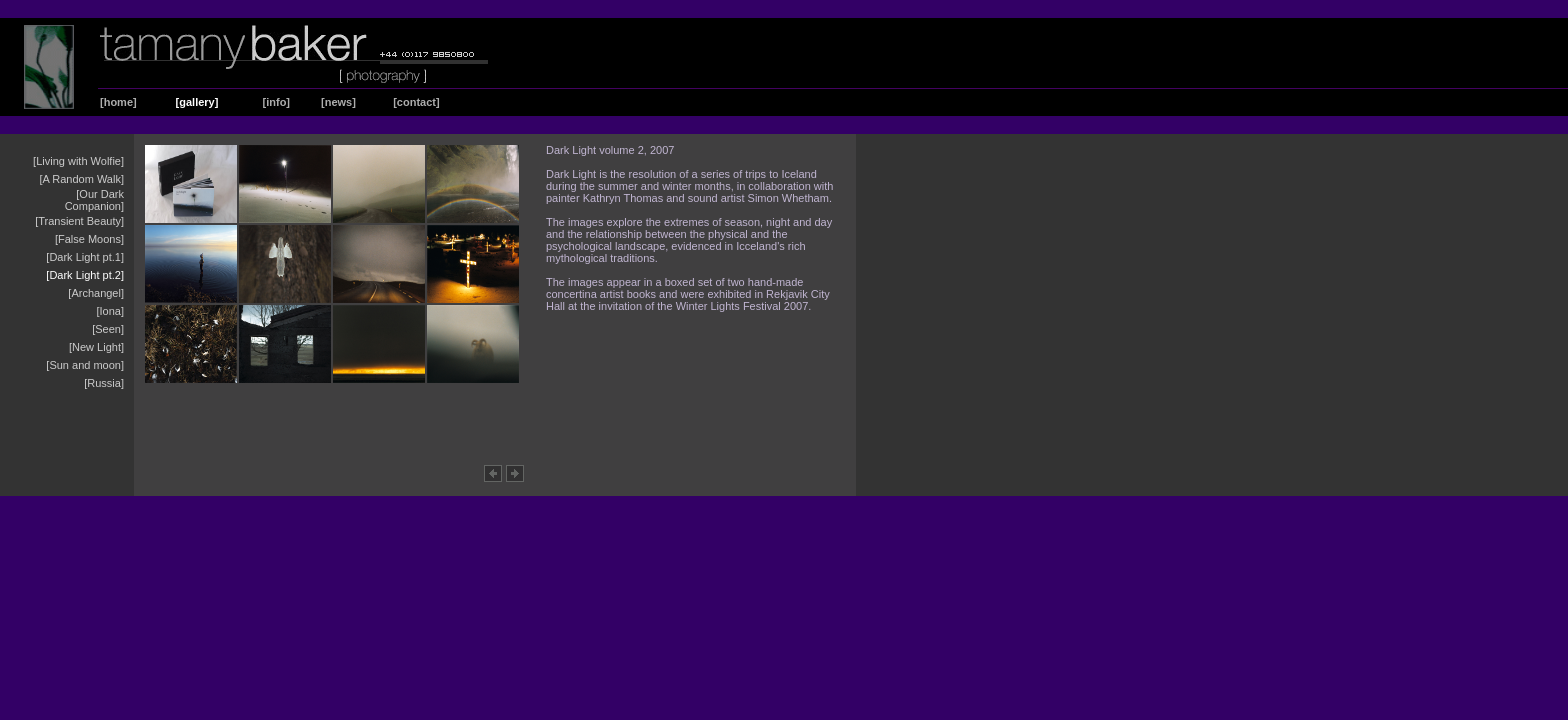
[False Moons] (89, 239)
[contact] (416, 102)
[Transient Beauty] (79, 221)
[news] (338, 102)
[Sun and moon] (85, 365)
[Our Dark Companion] (94, 200)
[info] (276, 102)
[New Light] (96, 347)
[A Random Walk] (81, 179)
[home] (118, 102)
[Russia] (104, 383)
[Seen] (108, 329)
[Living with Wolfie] (78, 161)
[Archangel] (96, 293)
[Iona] (110, 311)
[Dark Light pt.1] (85, 257)
